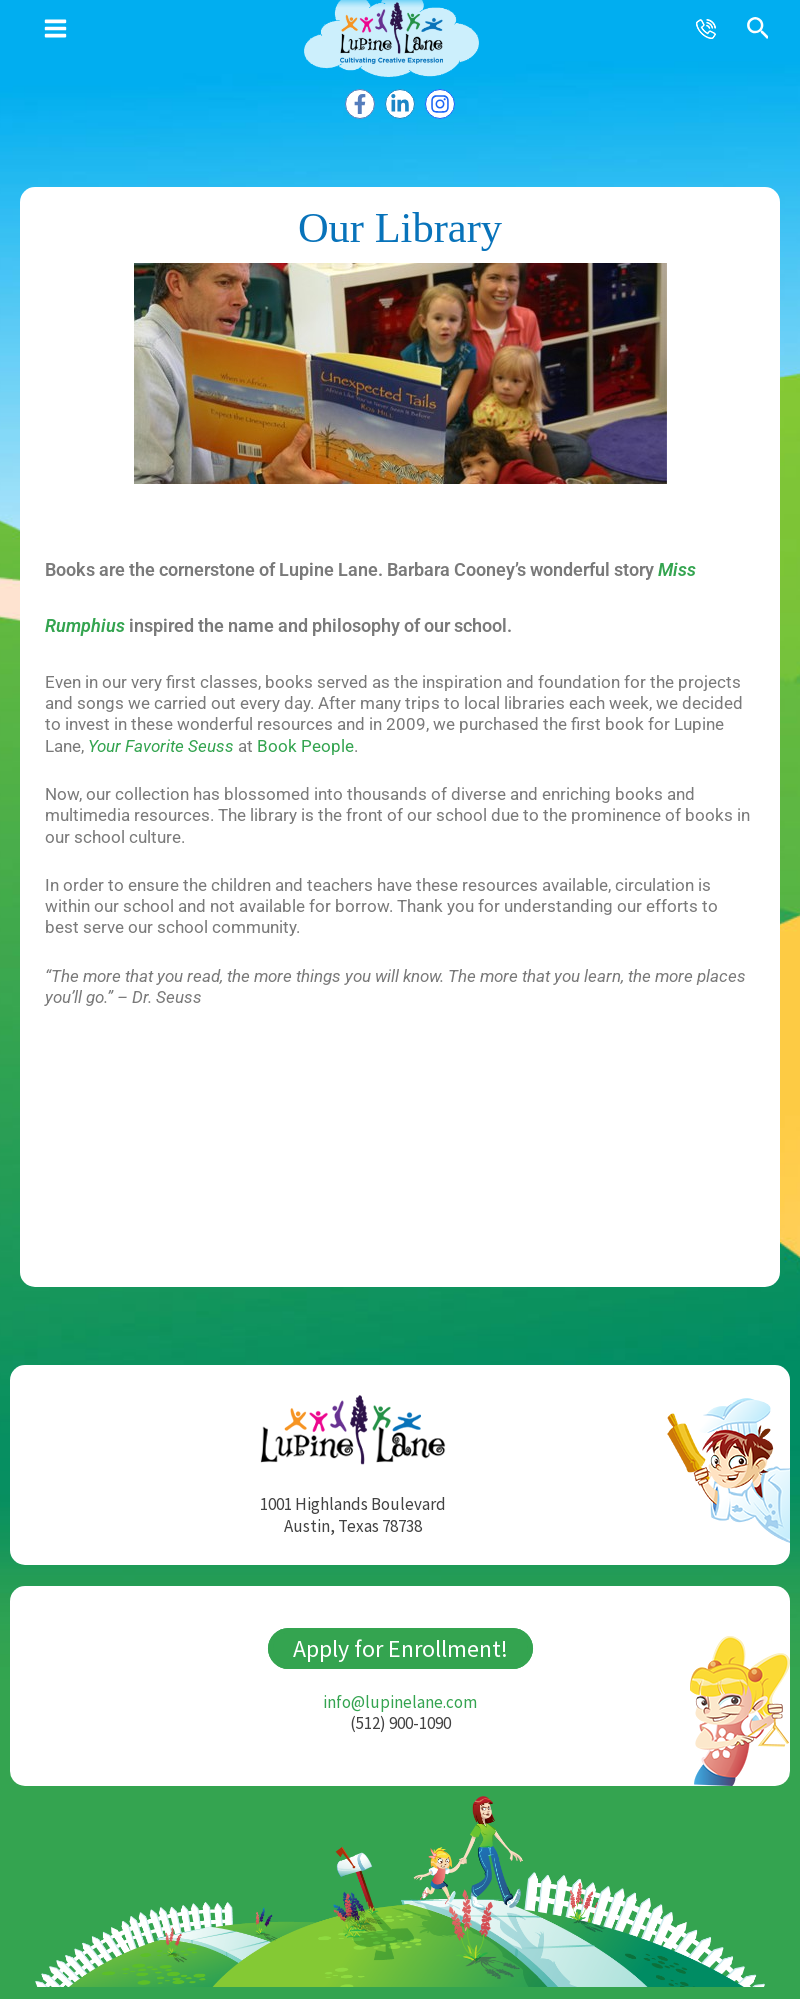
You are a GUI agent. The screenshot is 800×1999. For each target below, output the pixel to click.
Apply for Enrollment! (400, 1650)
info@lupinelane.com (400, 1704)
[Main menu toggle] (55, 28)
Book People (305, 748)
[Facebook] (354, 102)
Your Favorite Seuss (161, 748)
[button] (758, 29)
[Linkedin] (400, 102)
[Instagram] (446, 102)
